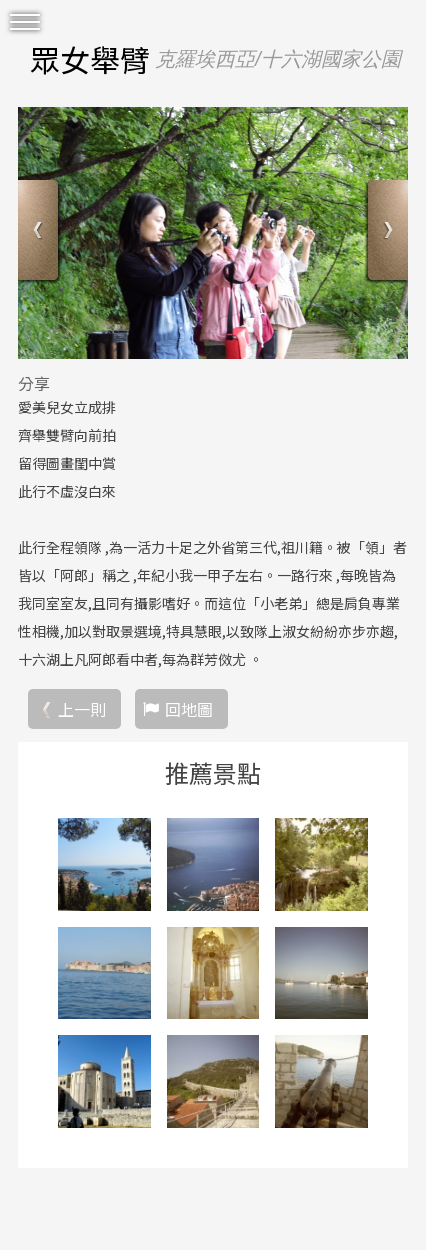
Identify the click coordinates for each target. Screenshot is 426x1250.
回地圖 (189, 709)
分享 (34, 383)
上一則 (82, 709)
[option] (213, 232)
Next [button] (385, 232)
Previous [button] (40, 232)
